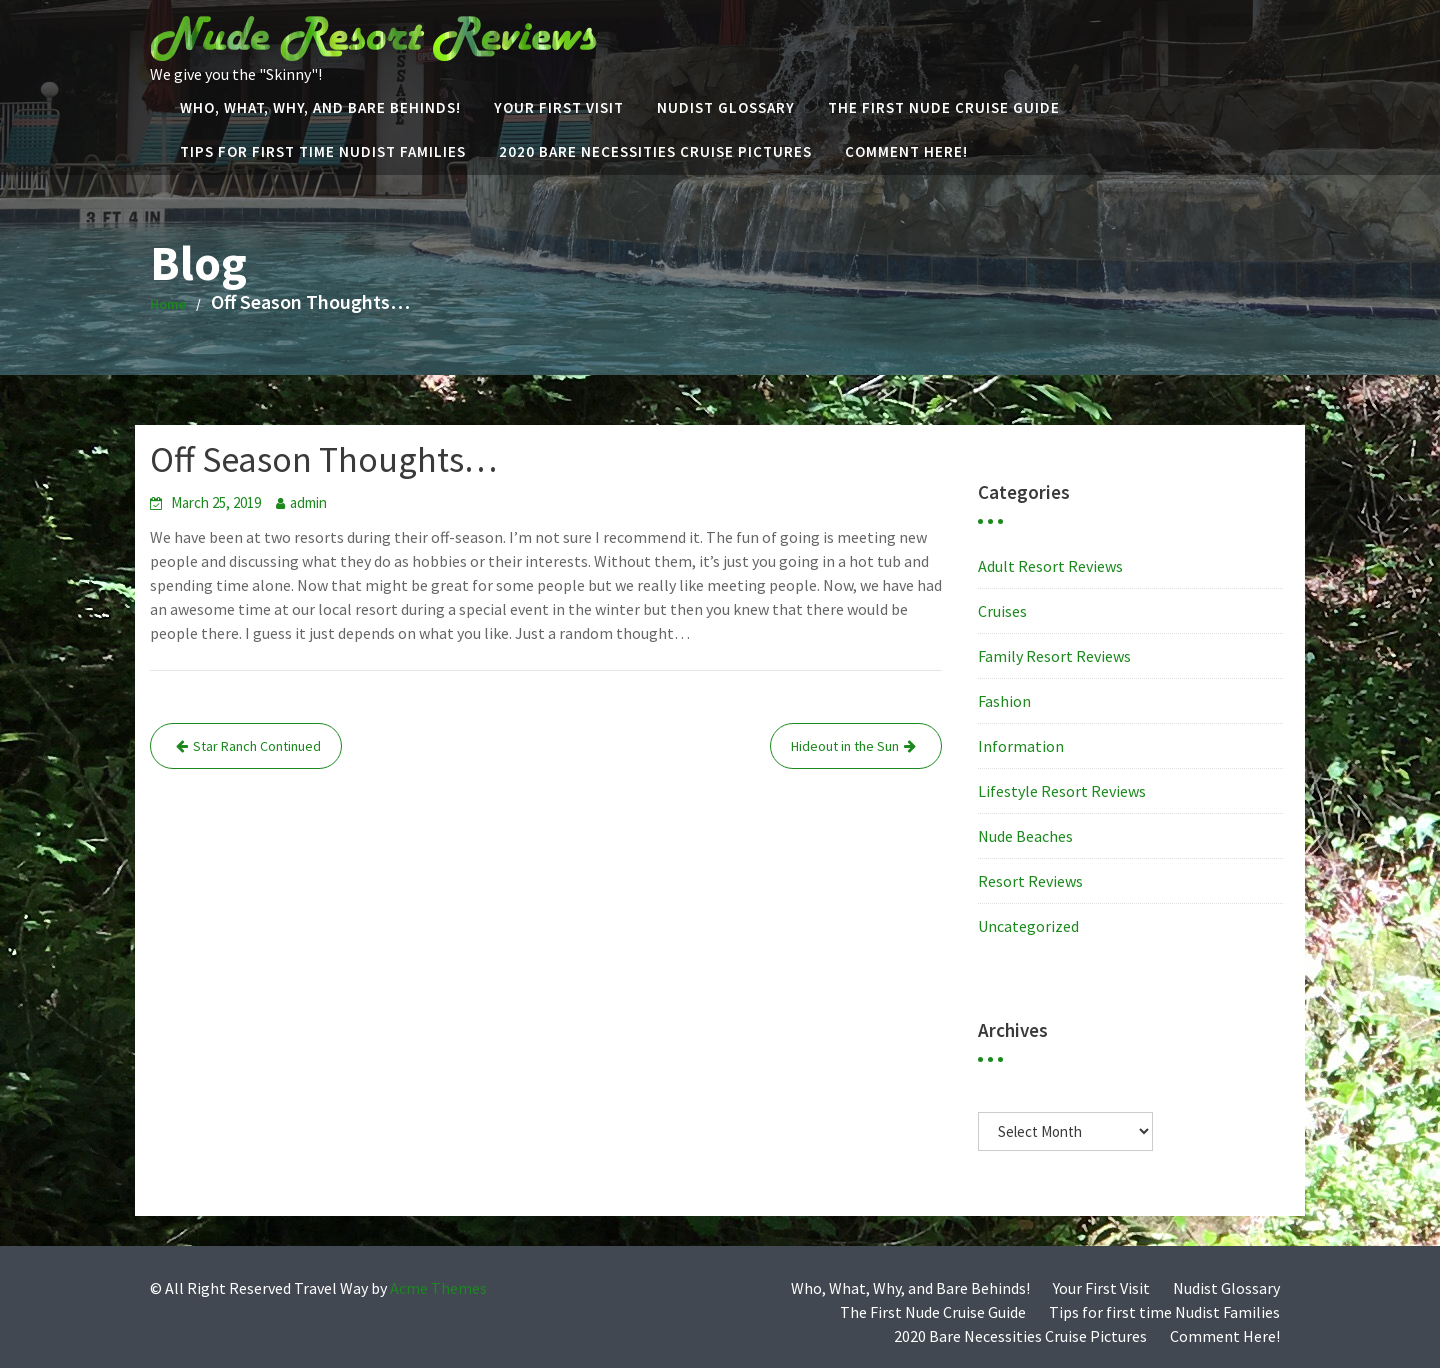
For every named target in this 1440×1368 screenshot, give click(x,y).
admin (308, 502)
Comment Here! (906, 151)
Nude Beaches (1025, 836)
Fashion (1004, 701)
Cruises (1002, 611)
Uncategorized (1028, 926)
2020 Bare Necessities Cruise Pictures (655, 151)
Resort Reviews (1030, 881)
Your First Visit (559, 107)
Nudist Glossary (726, 107)
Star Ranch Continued (257, 746)
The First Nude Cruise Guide (944, 107)
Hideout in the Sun (845, 746)
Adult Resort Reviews (1050, 566)
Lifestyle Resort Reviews (1062, 791)
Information (1021, 746)
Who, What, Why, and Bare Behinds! (320, 107)
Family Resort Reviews (1054, 656)
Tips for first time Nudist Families (323, 151)
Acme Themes (438, 1288)
